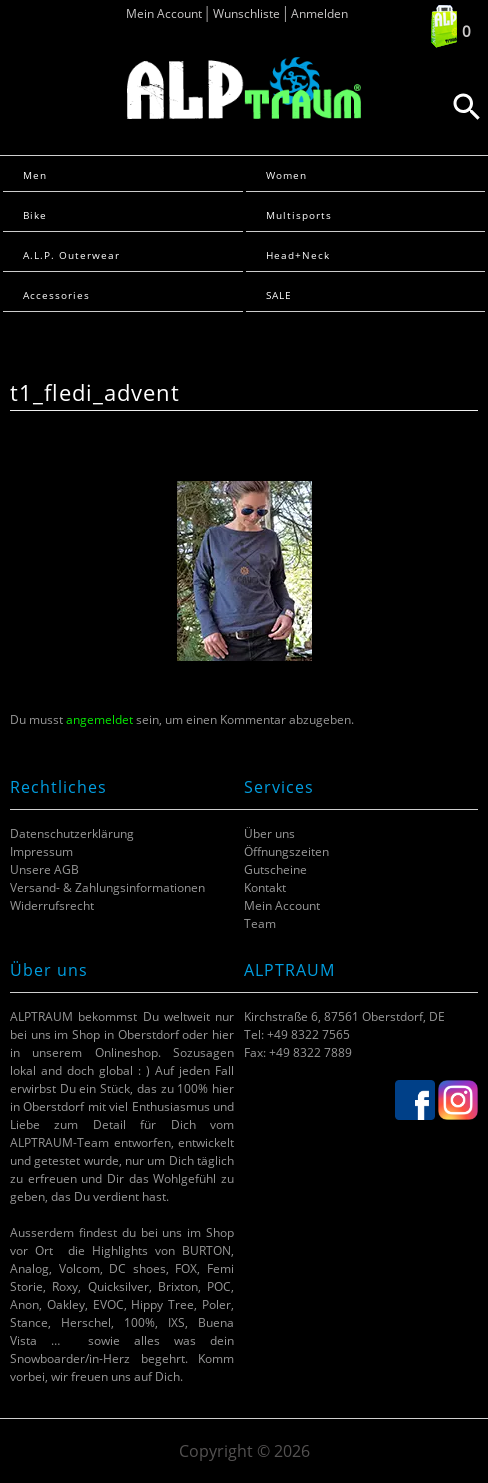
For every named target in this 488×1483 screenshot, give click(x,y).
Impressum (41, 851)
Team (260, 923)
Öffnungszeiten (286, 851)
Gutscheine (275, 869)
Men (35, 175)
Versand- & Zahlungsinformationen (107, 887)
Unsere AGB (44, 869)
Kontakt (265, 887)
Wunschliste (246, 13)
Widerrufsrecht (52, 905)
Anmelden (319, 13)
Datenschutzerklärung (72, 833)
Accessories (56, 295)
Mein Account (164, 13)
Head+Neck (298, 255)
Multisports (299, 215)
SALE (279, 295)
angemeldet (99, 719)
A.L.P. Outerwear (71, 255)
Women (286, 175)
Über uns (269, 833)
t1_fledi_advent (95, 392)
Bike (35, 215)
